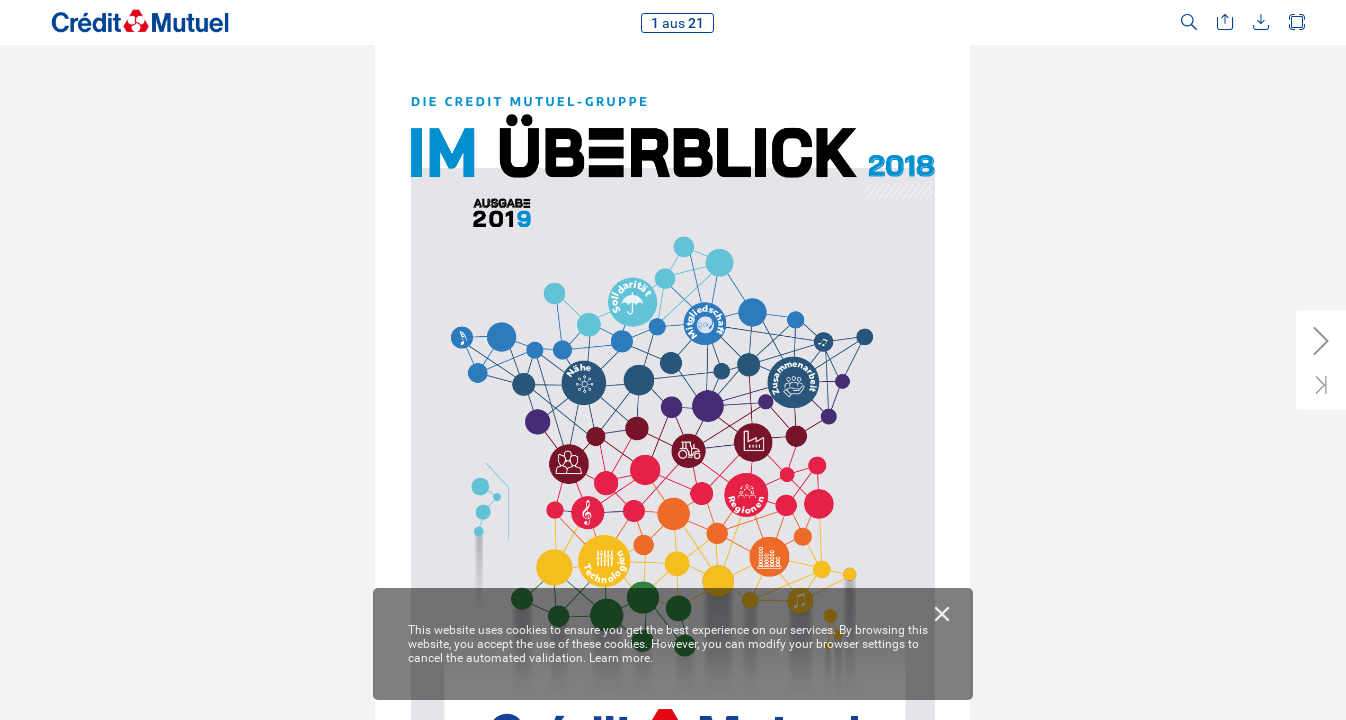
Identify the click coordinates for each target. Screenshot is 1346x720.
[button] (1189, 22)
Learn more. (621, 658)
